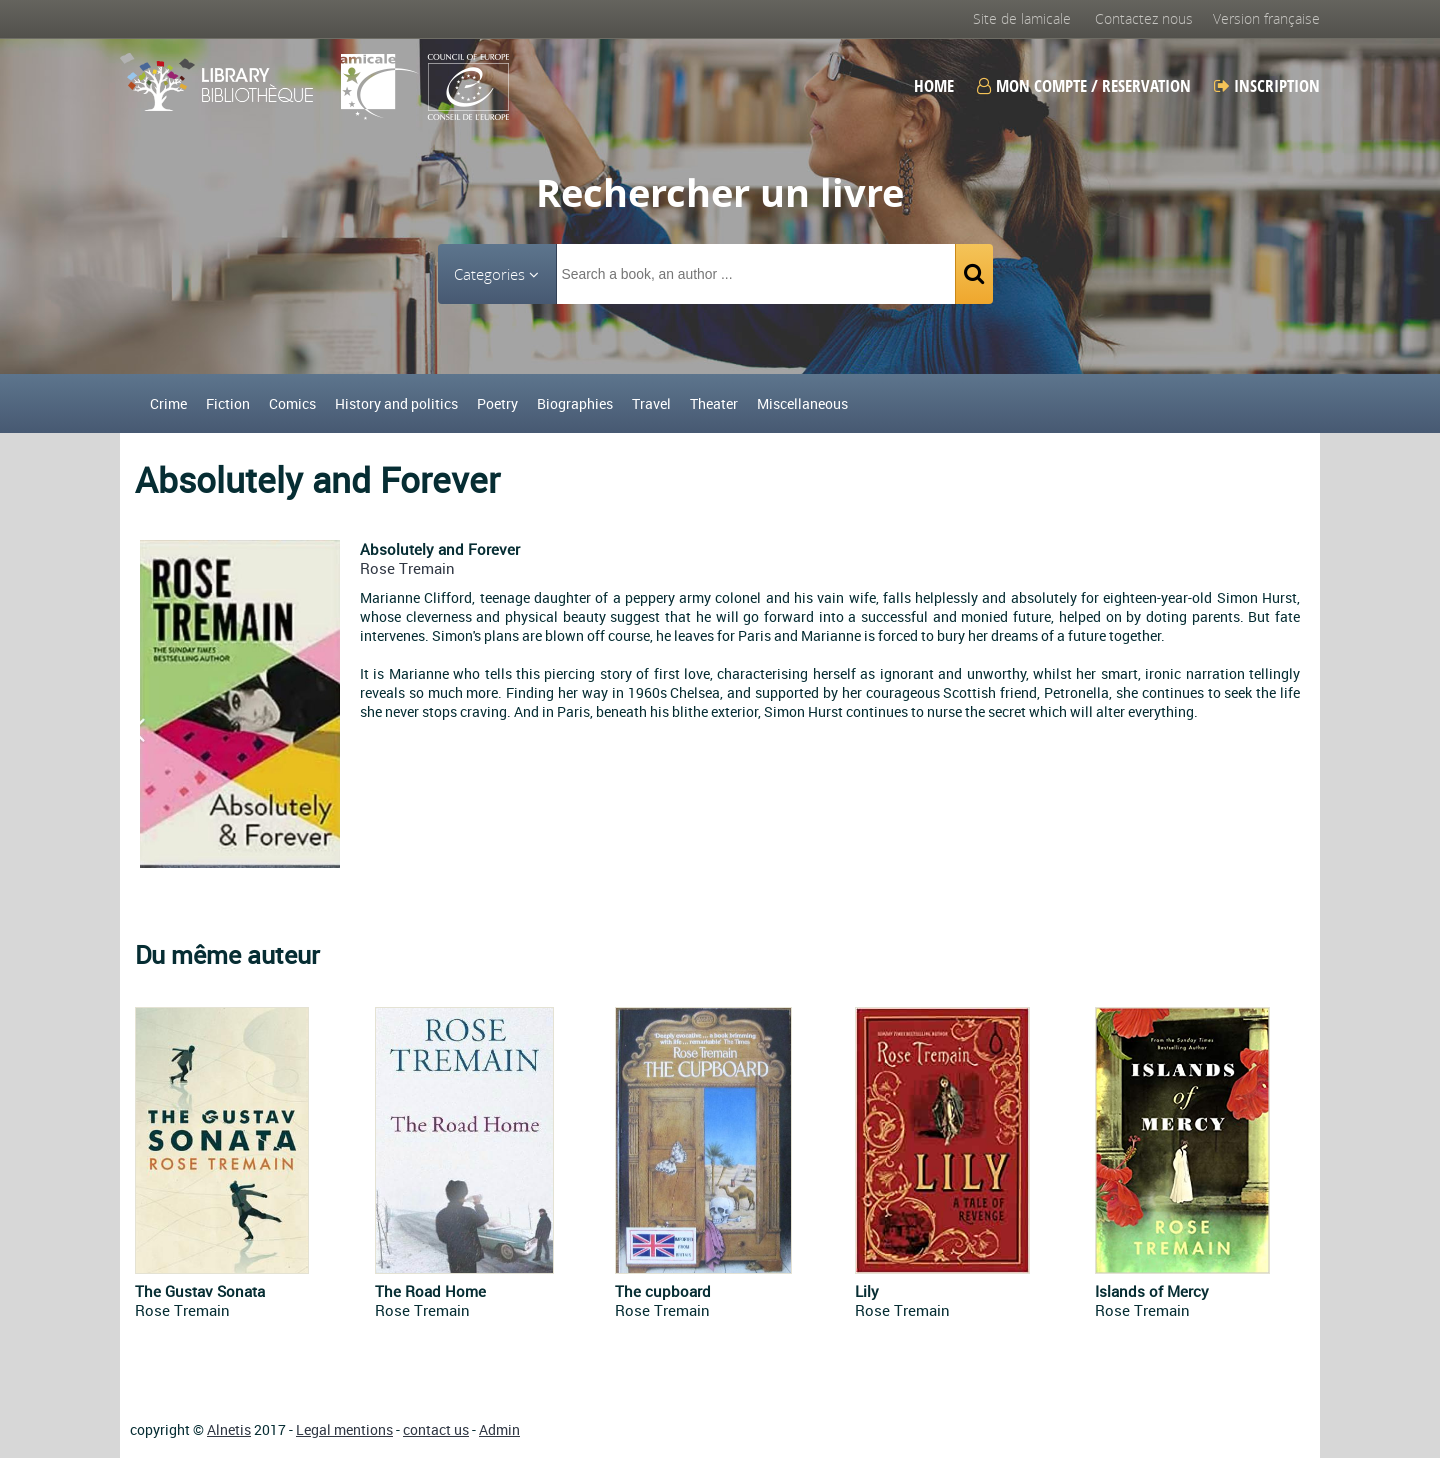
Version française (1266, 18)
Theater (714, 403)
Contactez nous (1144, 18)
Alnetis (229, 1429)
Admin (499, 1429)
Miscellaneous (802, 403)
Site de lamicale (1022, 18)
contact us (436, 1429)
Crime (168, 403)
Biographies (575, 403)
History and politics (396, 403)
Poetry (497, 403)
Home (934, 86)
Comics (292, 403)
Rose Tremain (407, 568)
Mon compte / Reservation (1084, 86)
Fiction (228, 403)
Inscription (1267, 86)
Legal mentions (344, 1429)
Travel (651, 403)
